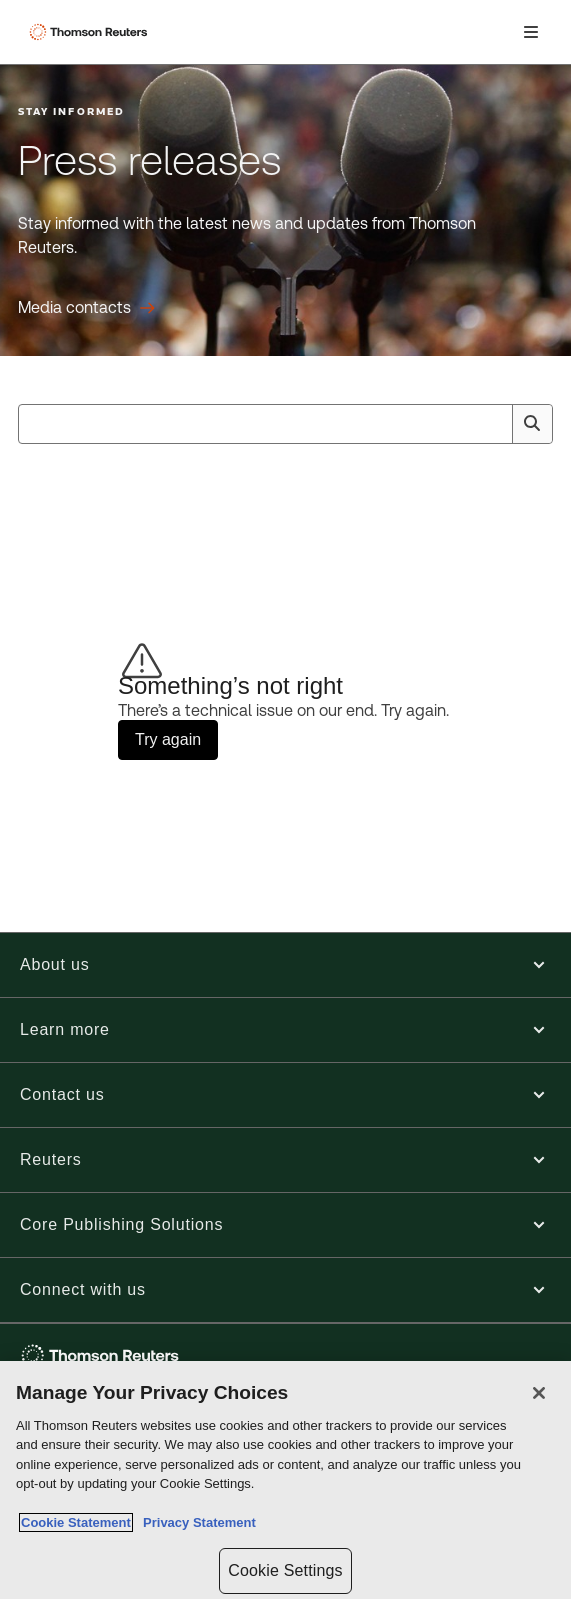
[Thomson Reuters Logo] (91, 32)
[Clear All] (493, 424)
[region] (285, 1480)
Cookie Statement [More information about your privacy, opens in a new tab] (76, 1522)
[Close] (539, 1393)
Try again (168, 739)
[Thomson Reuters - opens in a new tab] (103, 1355)
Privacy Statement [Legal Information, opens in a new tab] (196, 1522)
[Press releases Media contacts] (86, 308)
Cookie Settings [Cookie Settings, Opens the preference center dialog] (285, 1570)
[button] (285, 965)
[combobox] (285, 424)
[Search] (532, 424)
